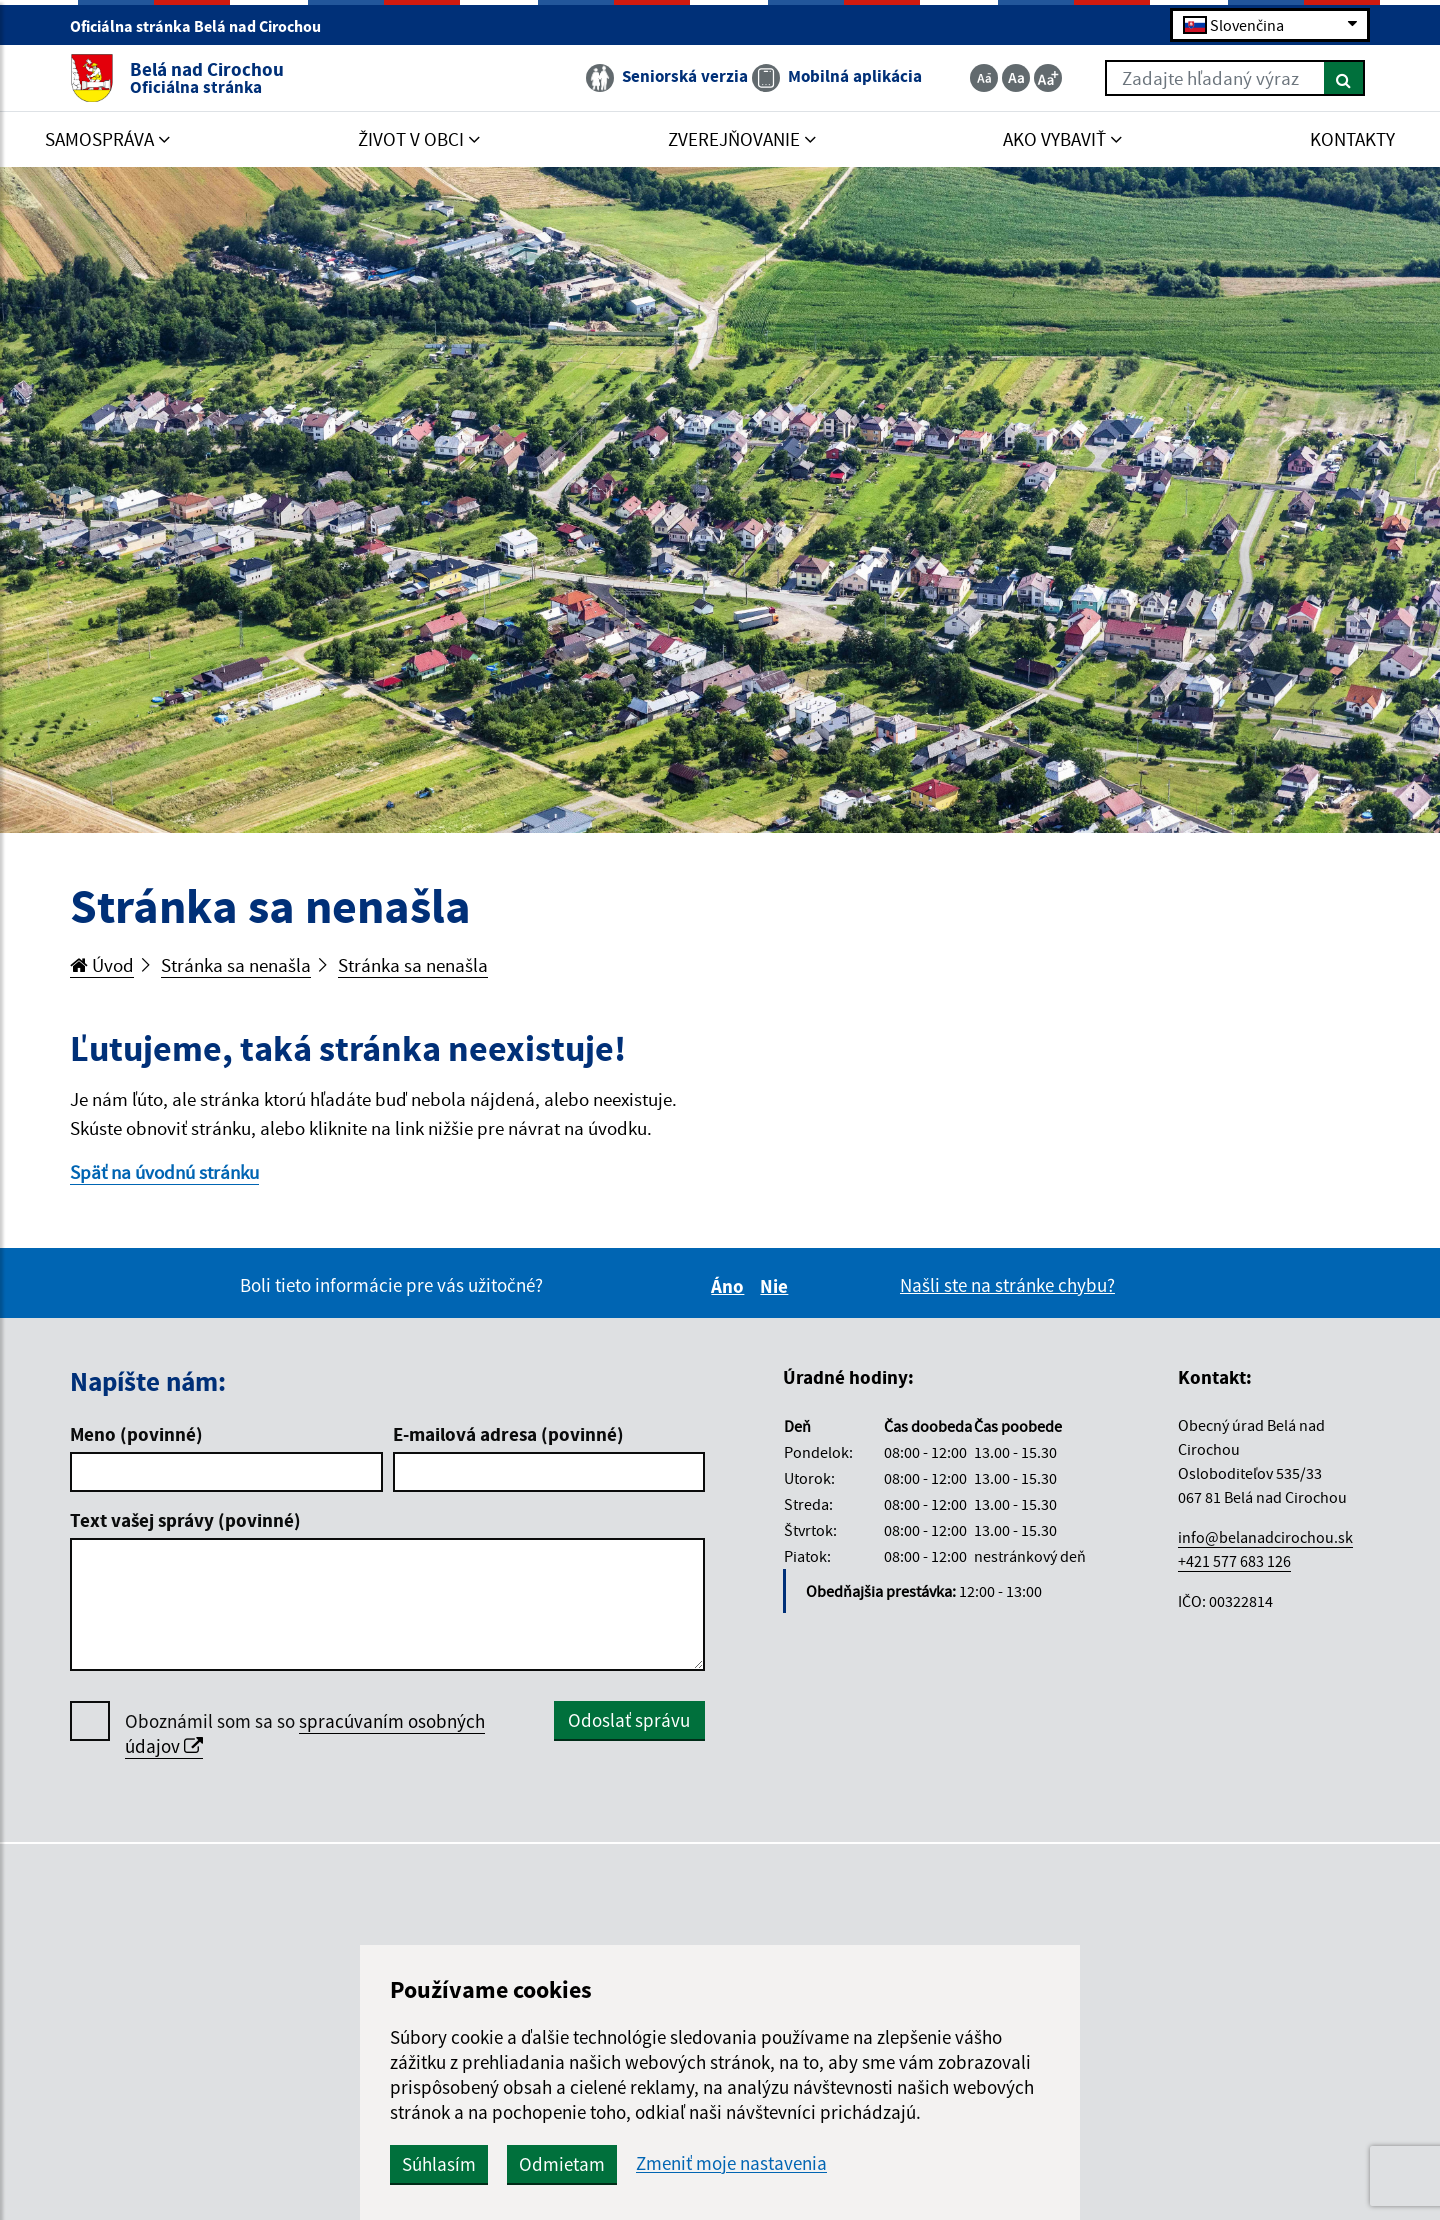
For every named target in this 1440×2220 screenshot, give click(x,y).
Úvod (102, 965)
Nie (777, 1286)
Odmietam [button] (562, 2164)
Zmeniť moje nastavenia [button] (731, 2163)
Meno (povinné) (136, 1434)
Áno (730, 1286)
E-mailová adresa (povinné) (508, 1434)
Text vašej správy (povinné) (185, 1520)
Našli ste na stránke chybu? (1007, 1285)
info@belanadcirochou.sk (1265, 1537)
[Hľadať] (1344, 78)
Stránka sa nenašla (236, 965)
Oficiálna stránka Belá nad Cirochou (204, 26)
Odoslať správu (629, 1720)
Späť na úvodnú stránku (164, 1172)
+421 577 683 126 (1234, 1561)
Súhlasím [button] (439, 2164)
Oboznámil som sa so (305, 1734)
